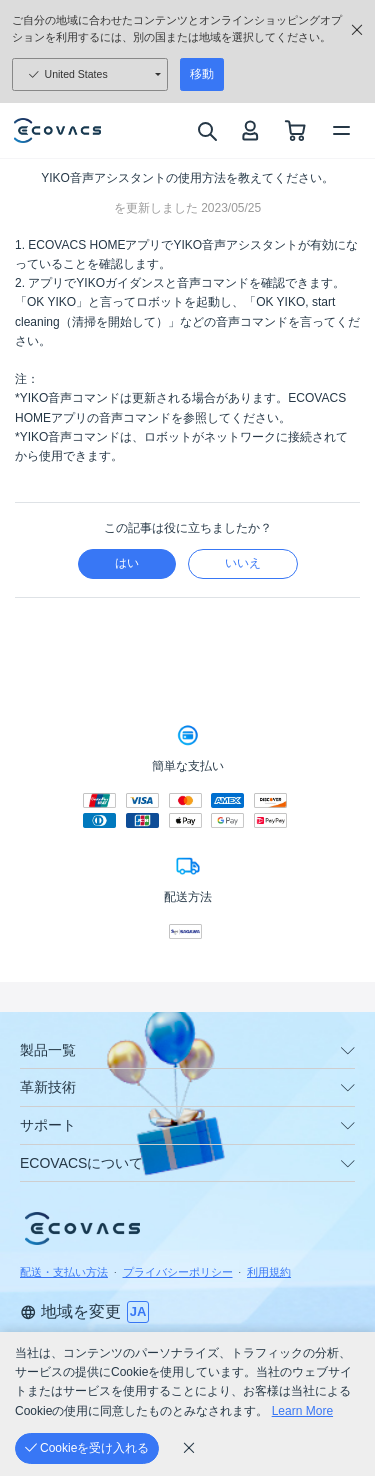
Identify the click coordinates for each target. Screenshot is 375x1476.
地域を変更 (70, 1311)
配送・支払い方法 (64, 1272)
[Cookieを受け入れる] (87, 1448)
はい (127, 563)
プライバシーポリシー (178, 1272)
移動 (202, 74)
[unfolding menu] (348, 1051)
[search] (206, 131)
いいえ (243, 563)
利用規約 (269, 1272)
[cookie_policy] (189, 1448)
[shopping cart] (295, 130)
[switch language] (138, 1312)
